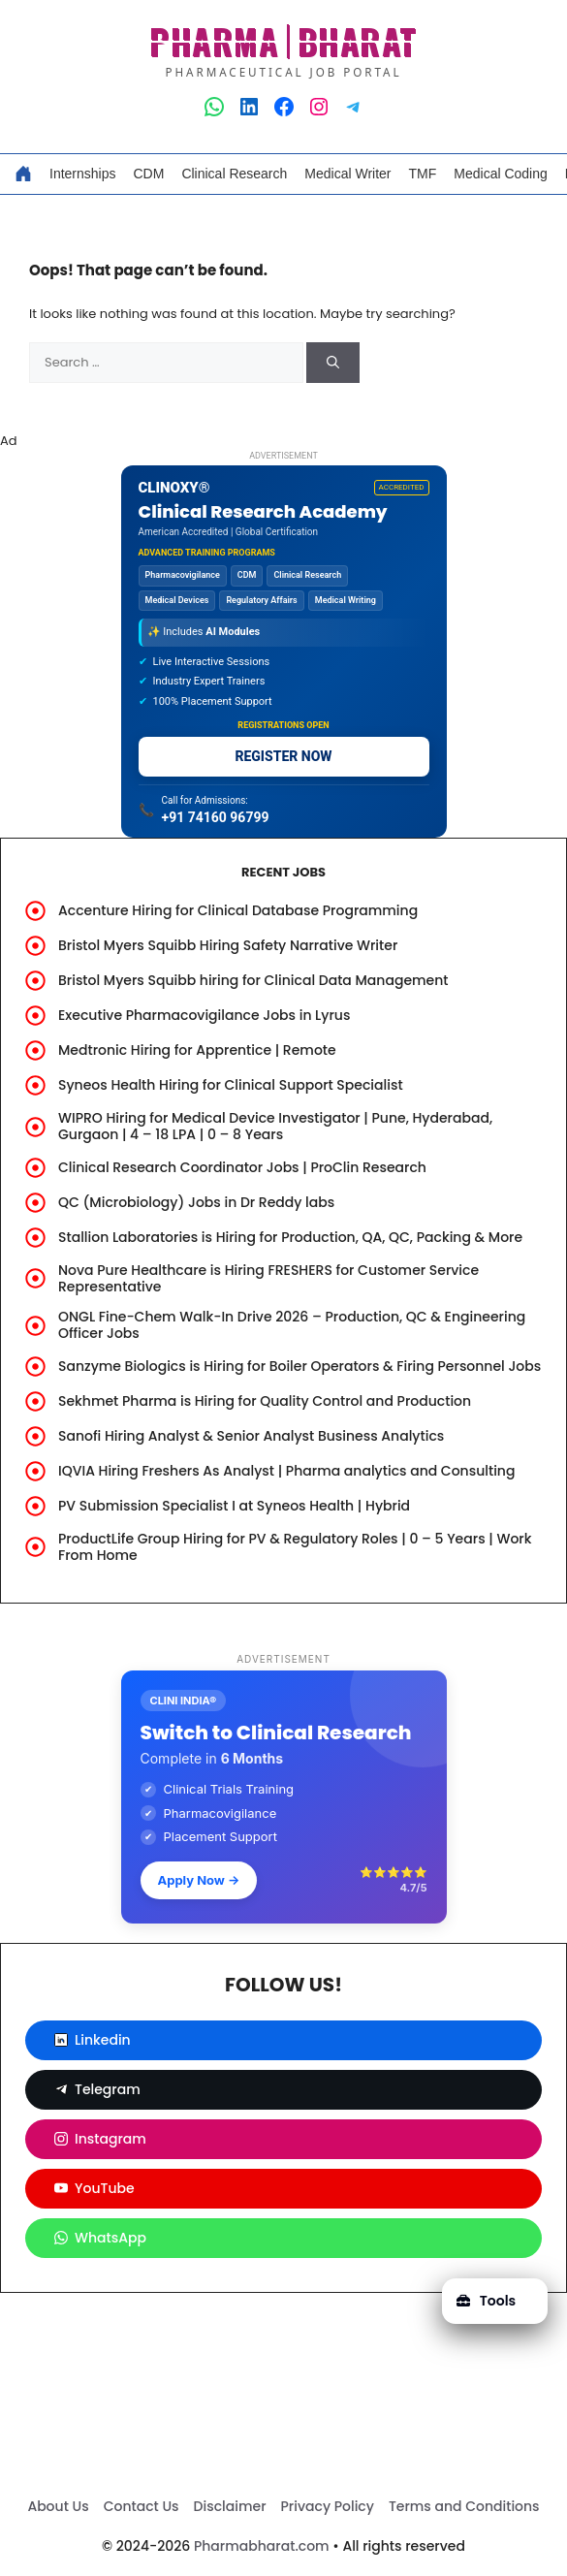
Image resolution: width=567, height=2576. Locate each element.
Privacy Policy (327, 2506)
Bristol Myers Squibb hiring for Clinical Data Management (253, 980)
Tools (486, 2300)
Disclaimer (230, 2506)
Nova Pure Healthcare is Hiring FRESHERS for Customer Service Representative (268, 1278)
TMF (423, 173)
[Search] (333, 362)
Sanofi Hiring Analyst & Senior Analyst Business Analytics (251, 1436)
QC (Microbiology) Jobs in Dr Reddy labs (196, 1202)
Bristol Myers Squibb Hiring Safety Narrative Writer (227, 945)
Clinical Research (234, 173)
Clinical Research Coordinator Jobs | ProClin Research (242, 1167)
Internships (82, 173)
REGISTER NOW (283, 756)
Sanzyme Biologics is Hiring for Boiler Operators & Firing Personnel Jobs (299, 1366)
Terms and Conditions (464, 2506)
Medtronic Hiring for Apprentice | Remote (197, 1050)
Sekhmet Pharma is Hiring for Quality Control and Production (264, 1401)
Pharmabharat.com (262, 2546)
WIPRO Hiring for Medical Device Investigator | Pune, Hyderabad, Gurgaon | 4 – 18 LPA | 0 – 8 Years (275, 1126)
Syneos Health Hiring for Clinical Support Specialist (230, 1085)
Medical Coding (501, 173)
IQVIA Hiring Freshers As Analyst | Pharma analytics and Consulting (286, 1470)
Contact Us (141, 2506)
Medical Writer (347, 173)
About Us (57, 2506)
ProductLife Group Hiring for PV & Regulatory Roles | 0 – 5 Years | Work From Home (294, 1547)
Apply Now (199, 1880)
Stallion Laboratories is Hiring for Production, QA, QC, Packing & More (290, 1237)
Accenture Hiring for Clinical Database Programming (238, 910)
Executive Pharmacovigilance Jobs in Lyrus (204, 1015)
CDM (148, 173)
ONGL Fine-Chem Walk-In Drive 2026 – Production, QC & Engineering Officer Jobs (291, 1325)
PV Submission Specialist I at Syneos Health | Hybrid (234, 1505)
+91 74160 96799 (215, 817)
